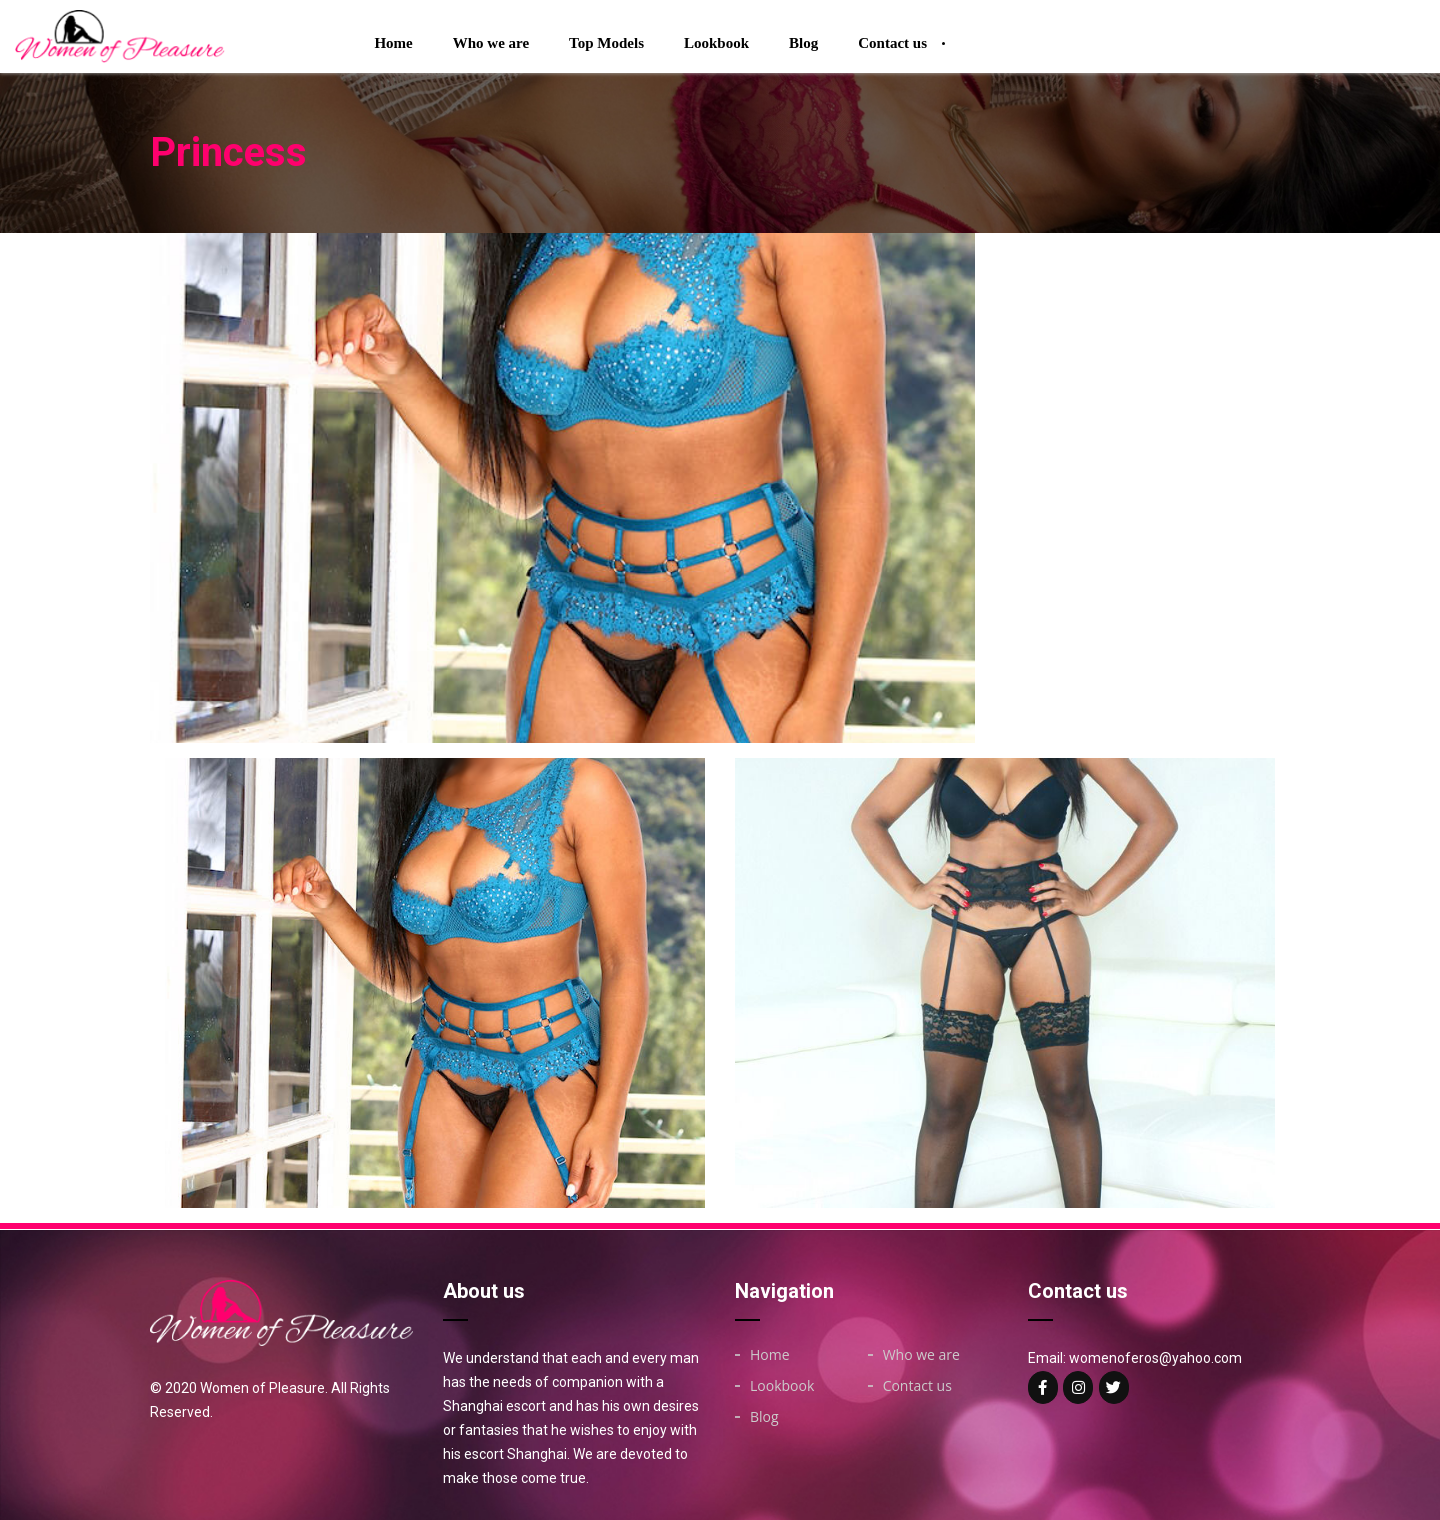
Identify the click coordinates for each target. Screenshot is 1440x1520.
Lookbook (716, 43)
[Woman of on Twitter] (1114, 1387)
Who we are (491, 43)
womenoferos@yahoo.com (1155, 1358)
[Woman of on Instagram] (1078, 1387)
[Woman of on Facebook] (1043, 1387)
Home (393, 43)
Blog (803, 43)
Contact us (892, 43)
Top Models (606, 43)
